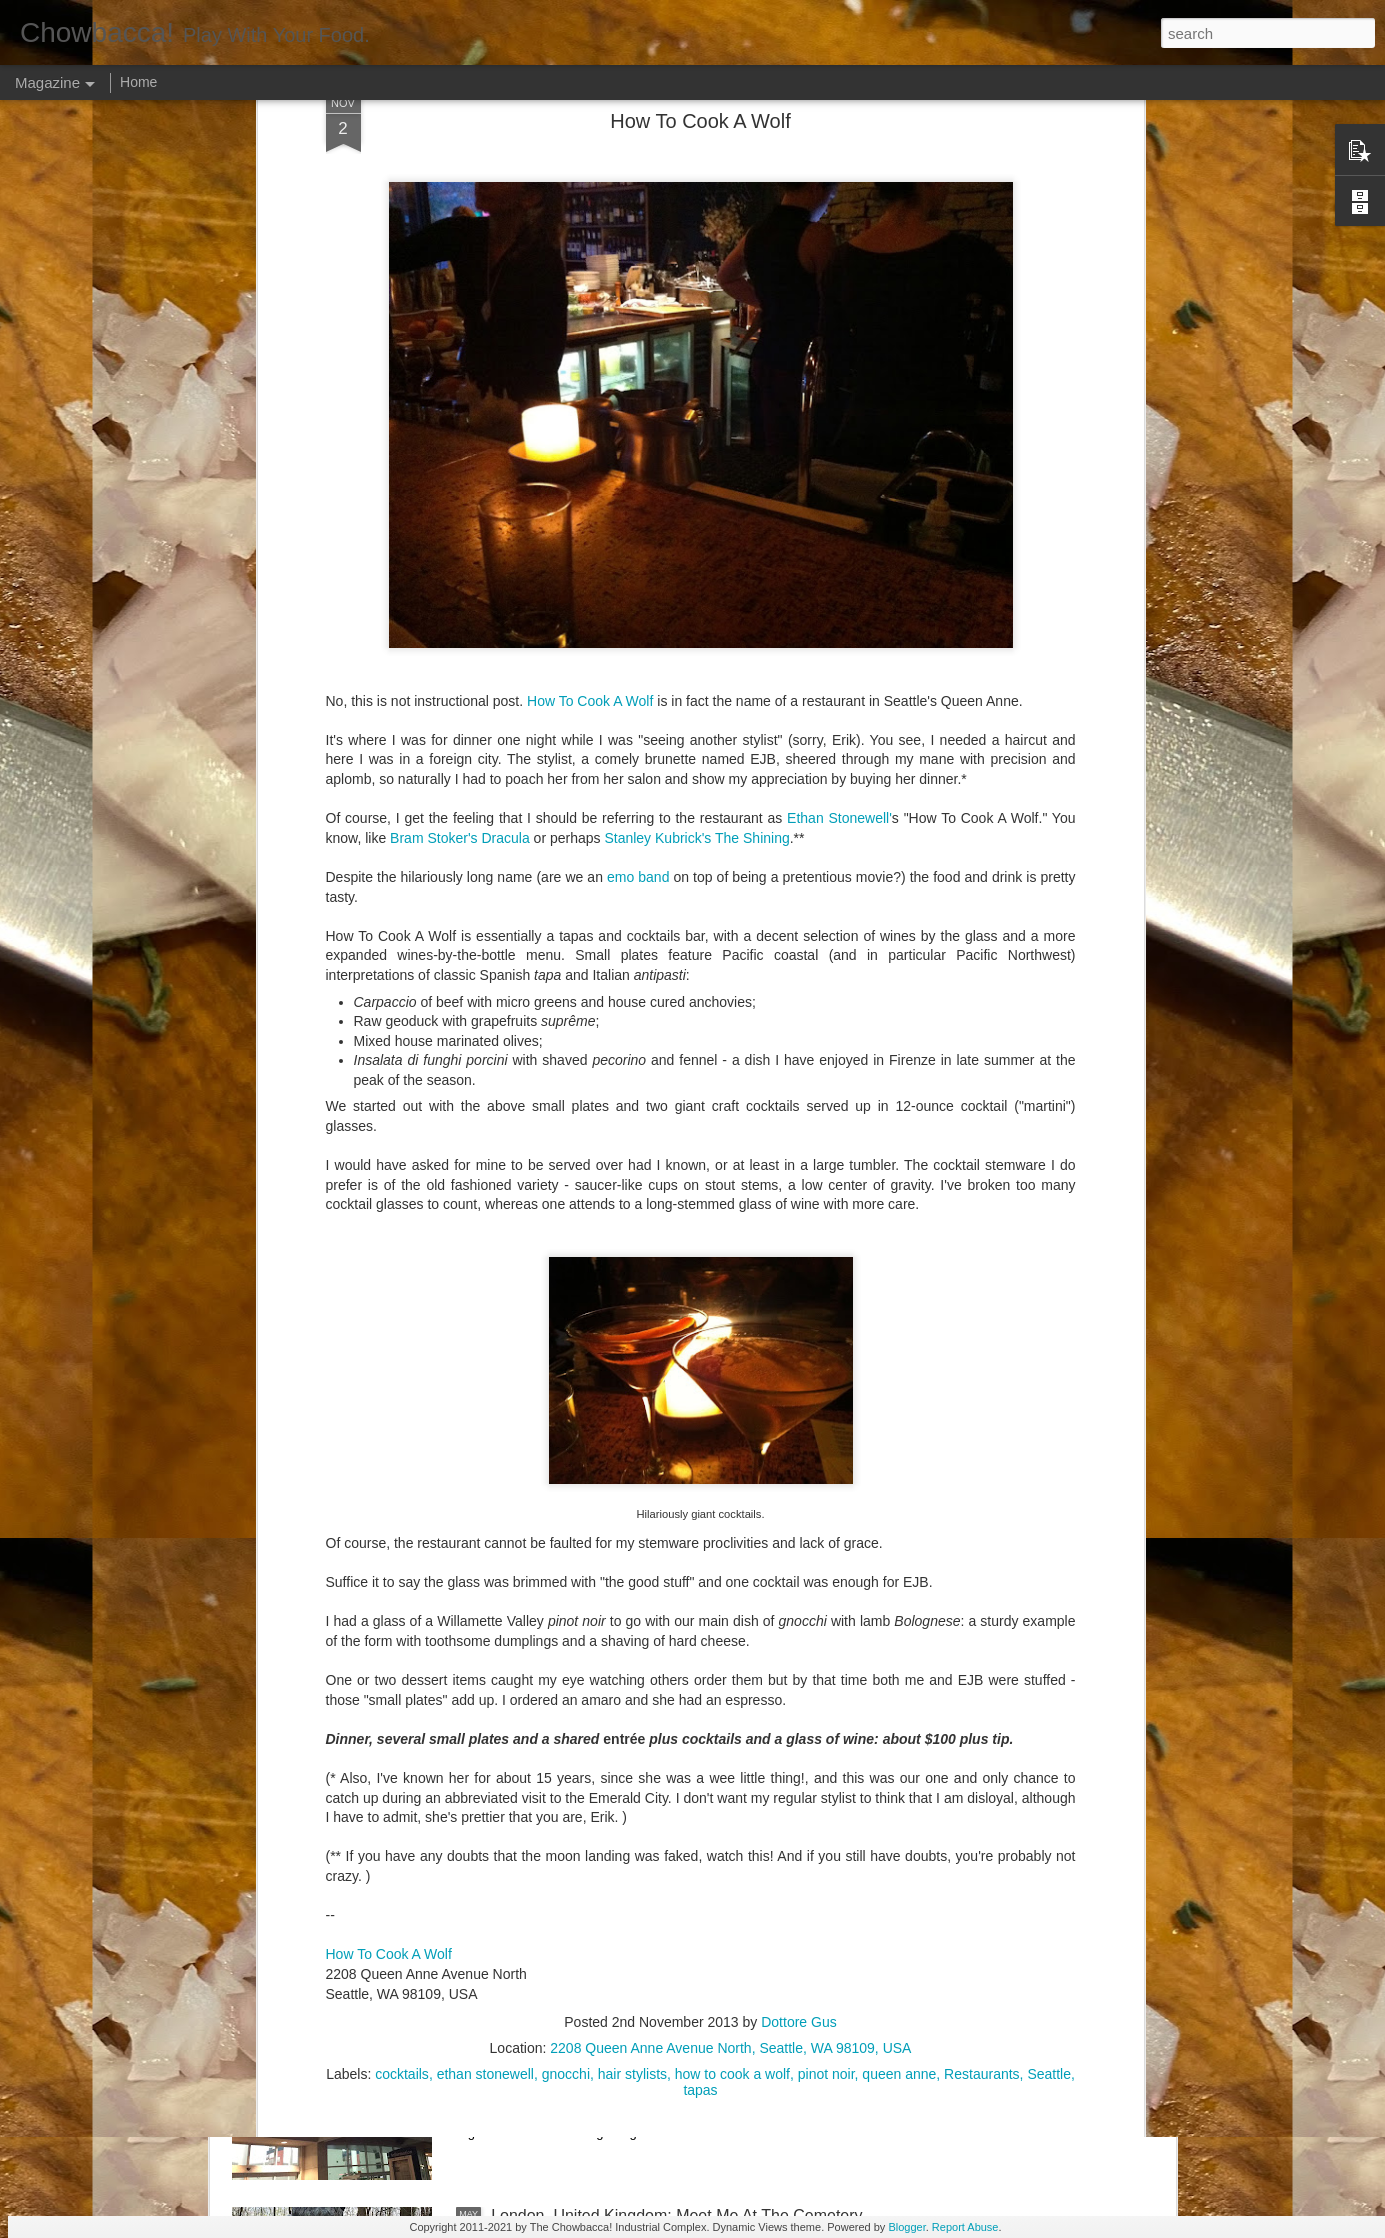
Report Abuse (965, 2227)
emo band (638, 618)
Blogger (906, 2227)
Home (138, 82)
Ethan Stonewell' (839, 560)
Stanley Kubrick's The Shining (696, 579)
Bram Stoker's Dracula (460, 579)
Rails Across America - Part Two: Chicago (638, 1761)
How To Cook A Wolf (590, 442)
